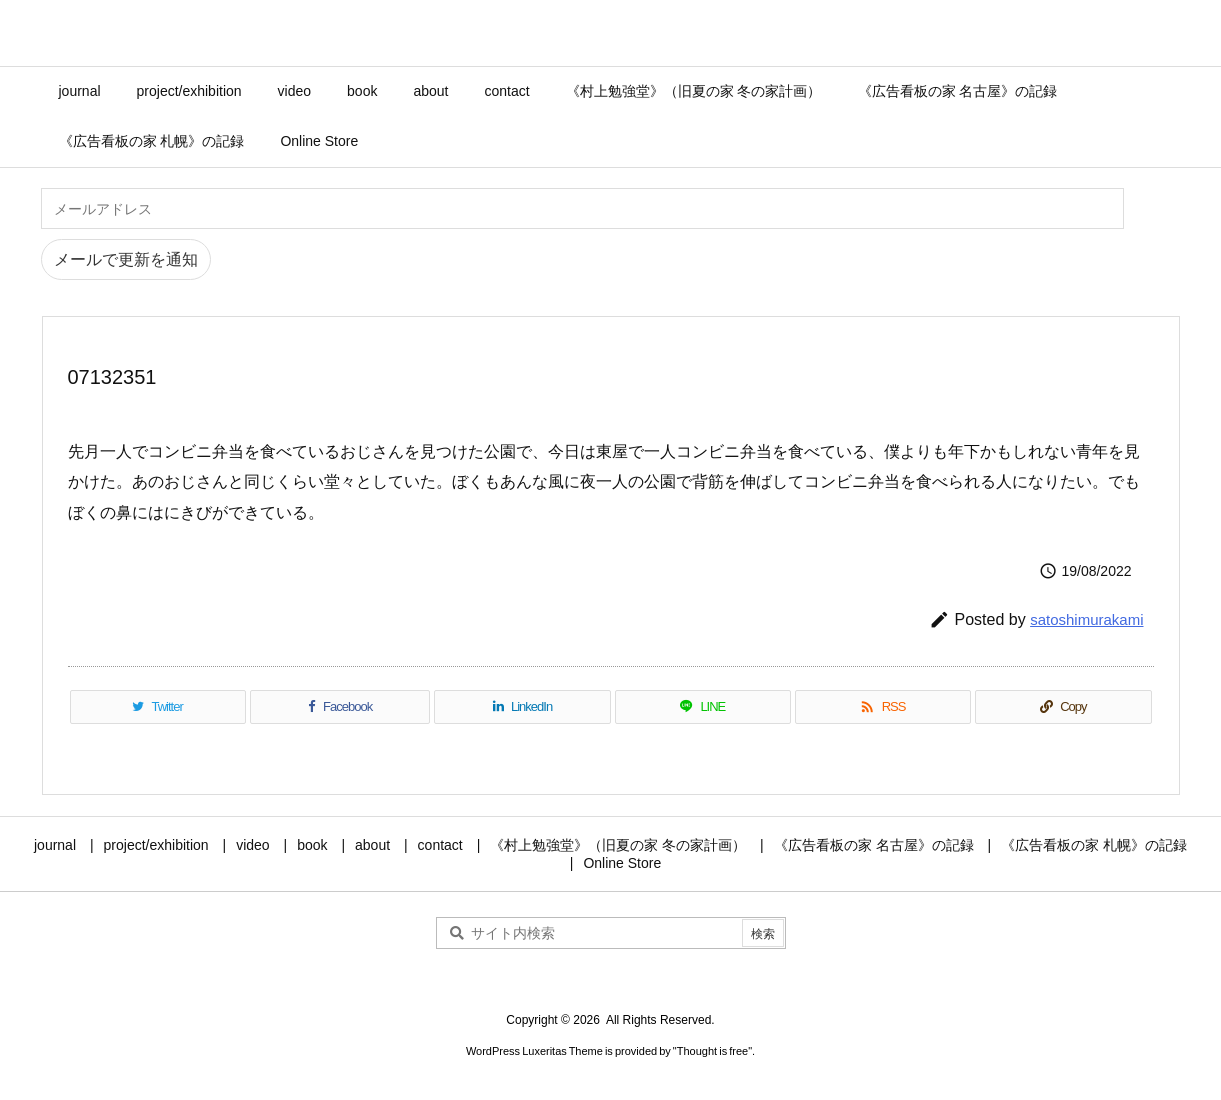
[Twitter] (158, 707)
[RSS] (883, 707)
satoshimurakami (1086, 619)
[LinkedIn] (522, 707)
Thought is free (712, 1051)
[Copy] (1063, 707)
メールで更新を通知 (126, 259)
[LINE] (703, 707)
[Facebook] (340, 707)
